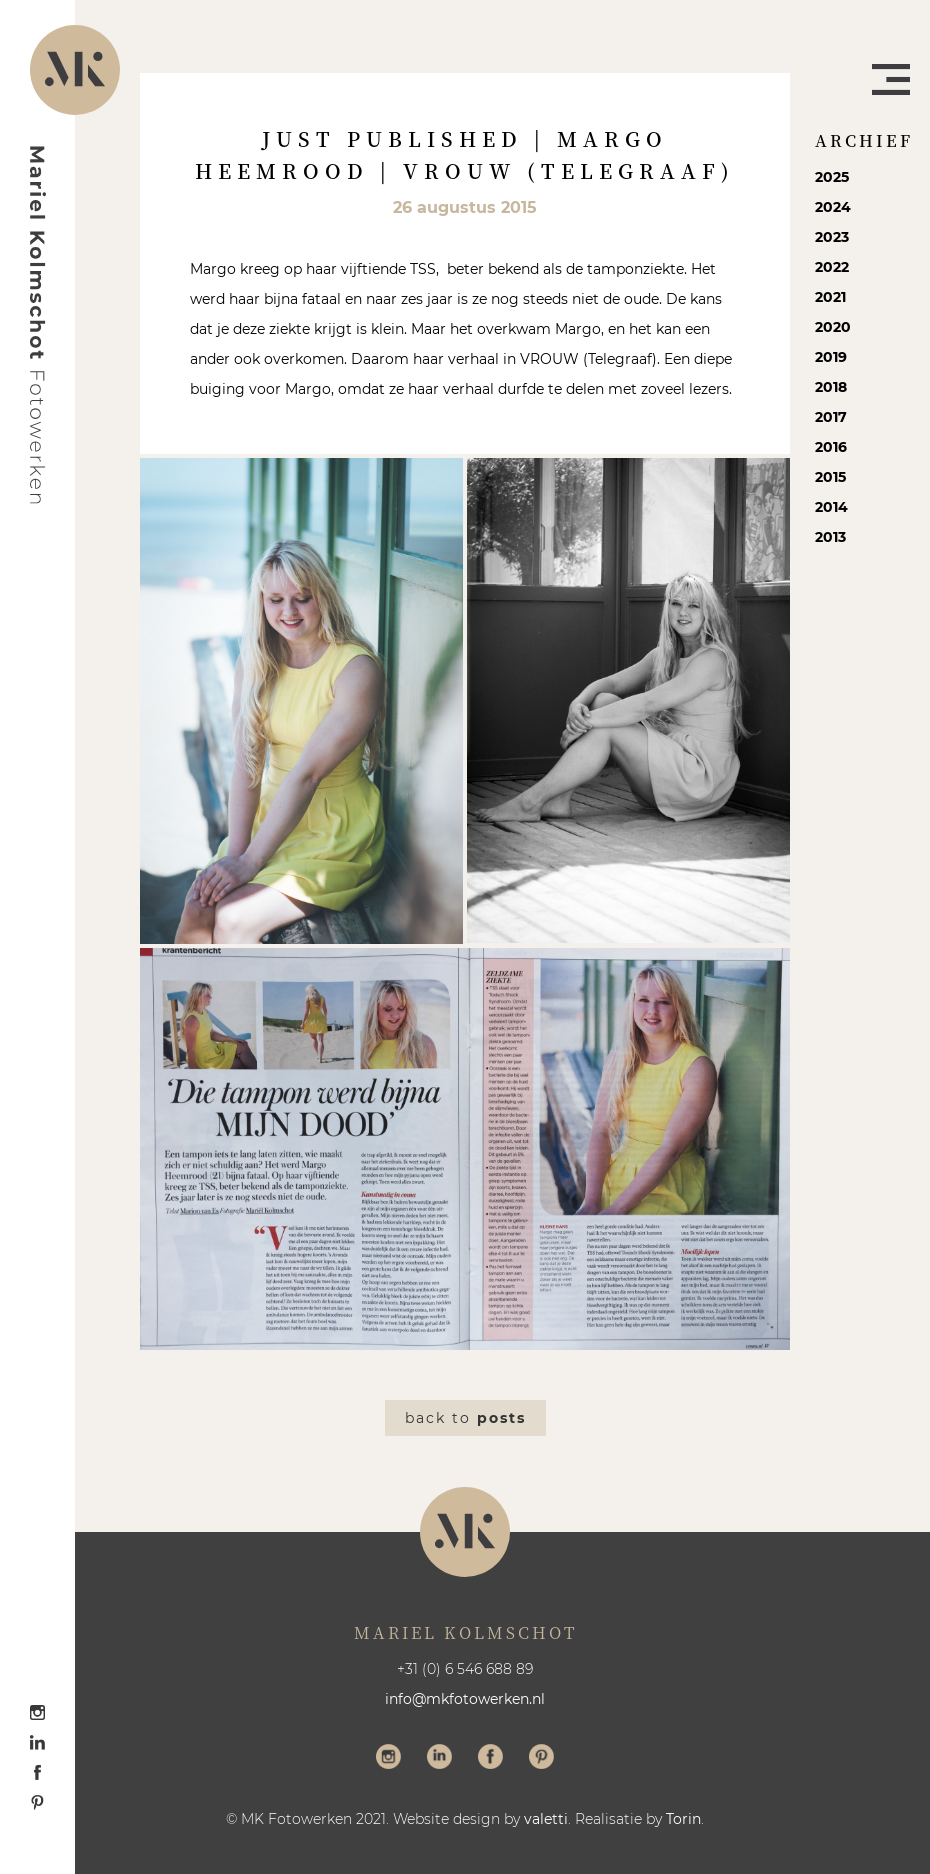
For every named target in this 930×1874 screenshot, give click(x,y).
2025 (832, 177)
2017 (831, 417)
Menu (891, 79)
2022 (832, 267)
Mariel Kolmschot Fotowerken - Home (38, 325)
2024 (833, 207)
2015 (830, 477)
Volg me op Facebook (490, 1759)
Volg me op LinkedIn (439, 1759)
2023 (832, 237)
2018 (831, 387)
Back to (465, 1418)
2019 (831, 357)
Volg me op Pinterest (541, 1759)
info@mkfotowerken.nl (465, 1699)
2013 (830, 537)
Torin (683, 1819)
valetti (546, 1819)
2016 (831, 447)
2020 (833, 327)
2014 (831, 507)
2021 (830, 297)
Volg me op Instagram (388, 1759)
